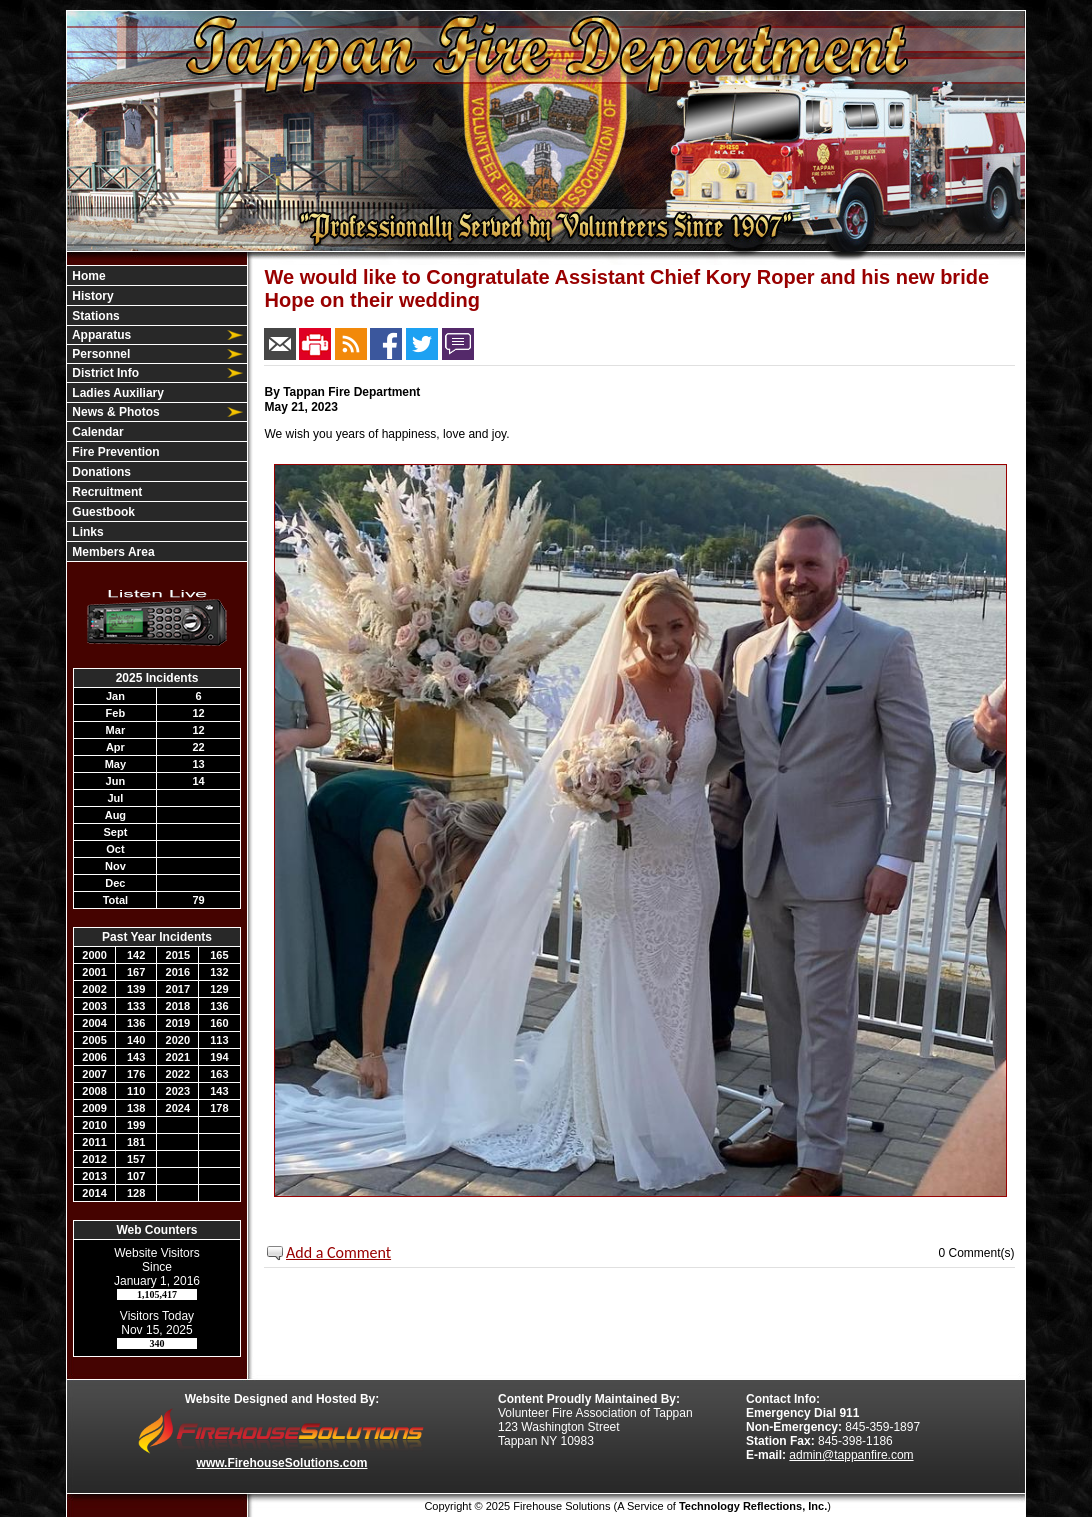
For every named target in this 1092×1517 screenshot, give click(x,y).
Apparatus (100, 335)
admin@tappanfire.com (851, 1455)
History (91, 296)
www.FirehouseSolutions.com (282, 1463)
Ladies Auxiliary (116, 393)
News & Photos (114, 412)
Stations (94, 316)
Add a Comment (338, 1252)
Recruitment (105, 492)
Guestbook (102, 512)
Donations (100, 472)
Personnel (99, 354)
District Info (104, 373)
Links (86, 532)
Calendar (96, 432)
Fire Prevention (114, 452)
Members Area (112, 552)
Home (87, 276)
